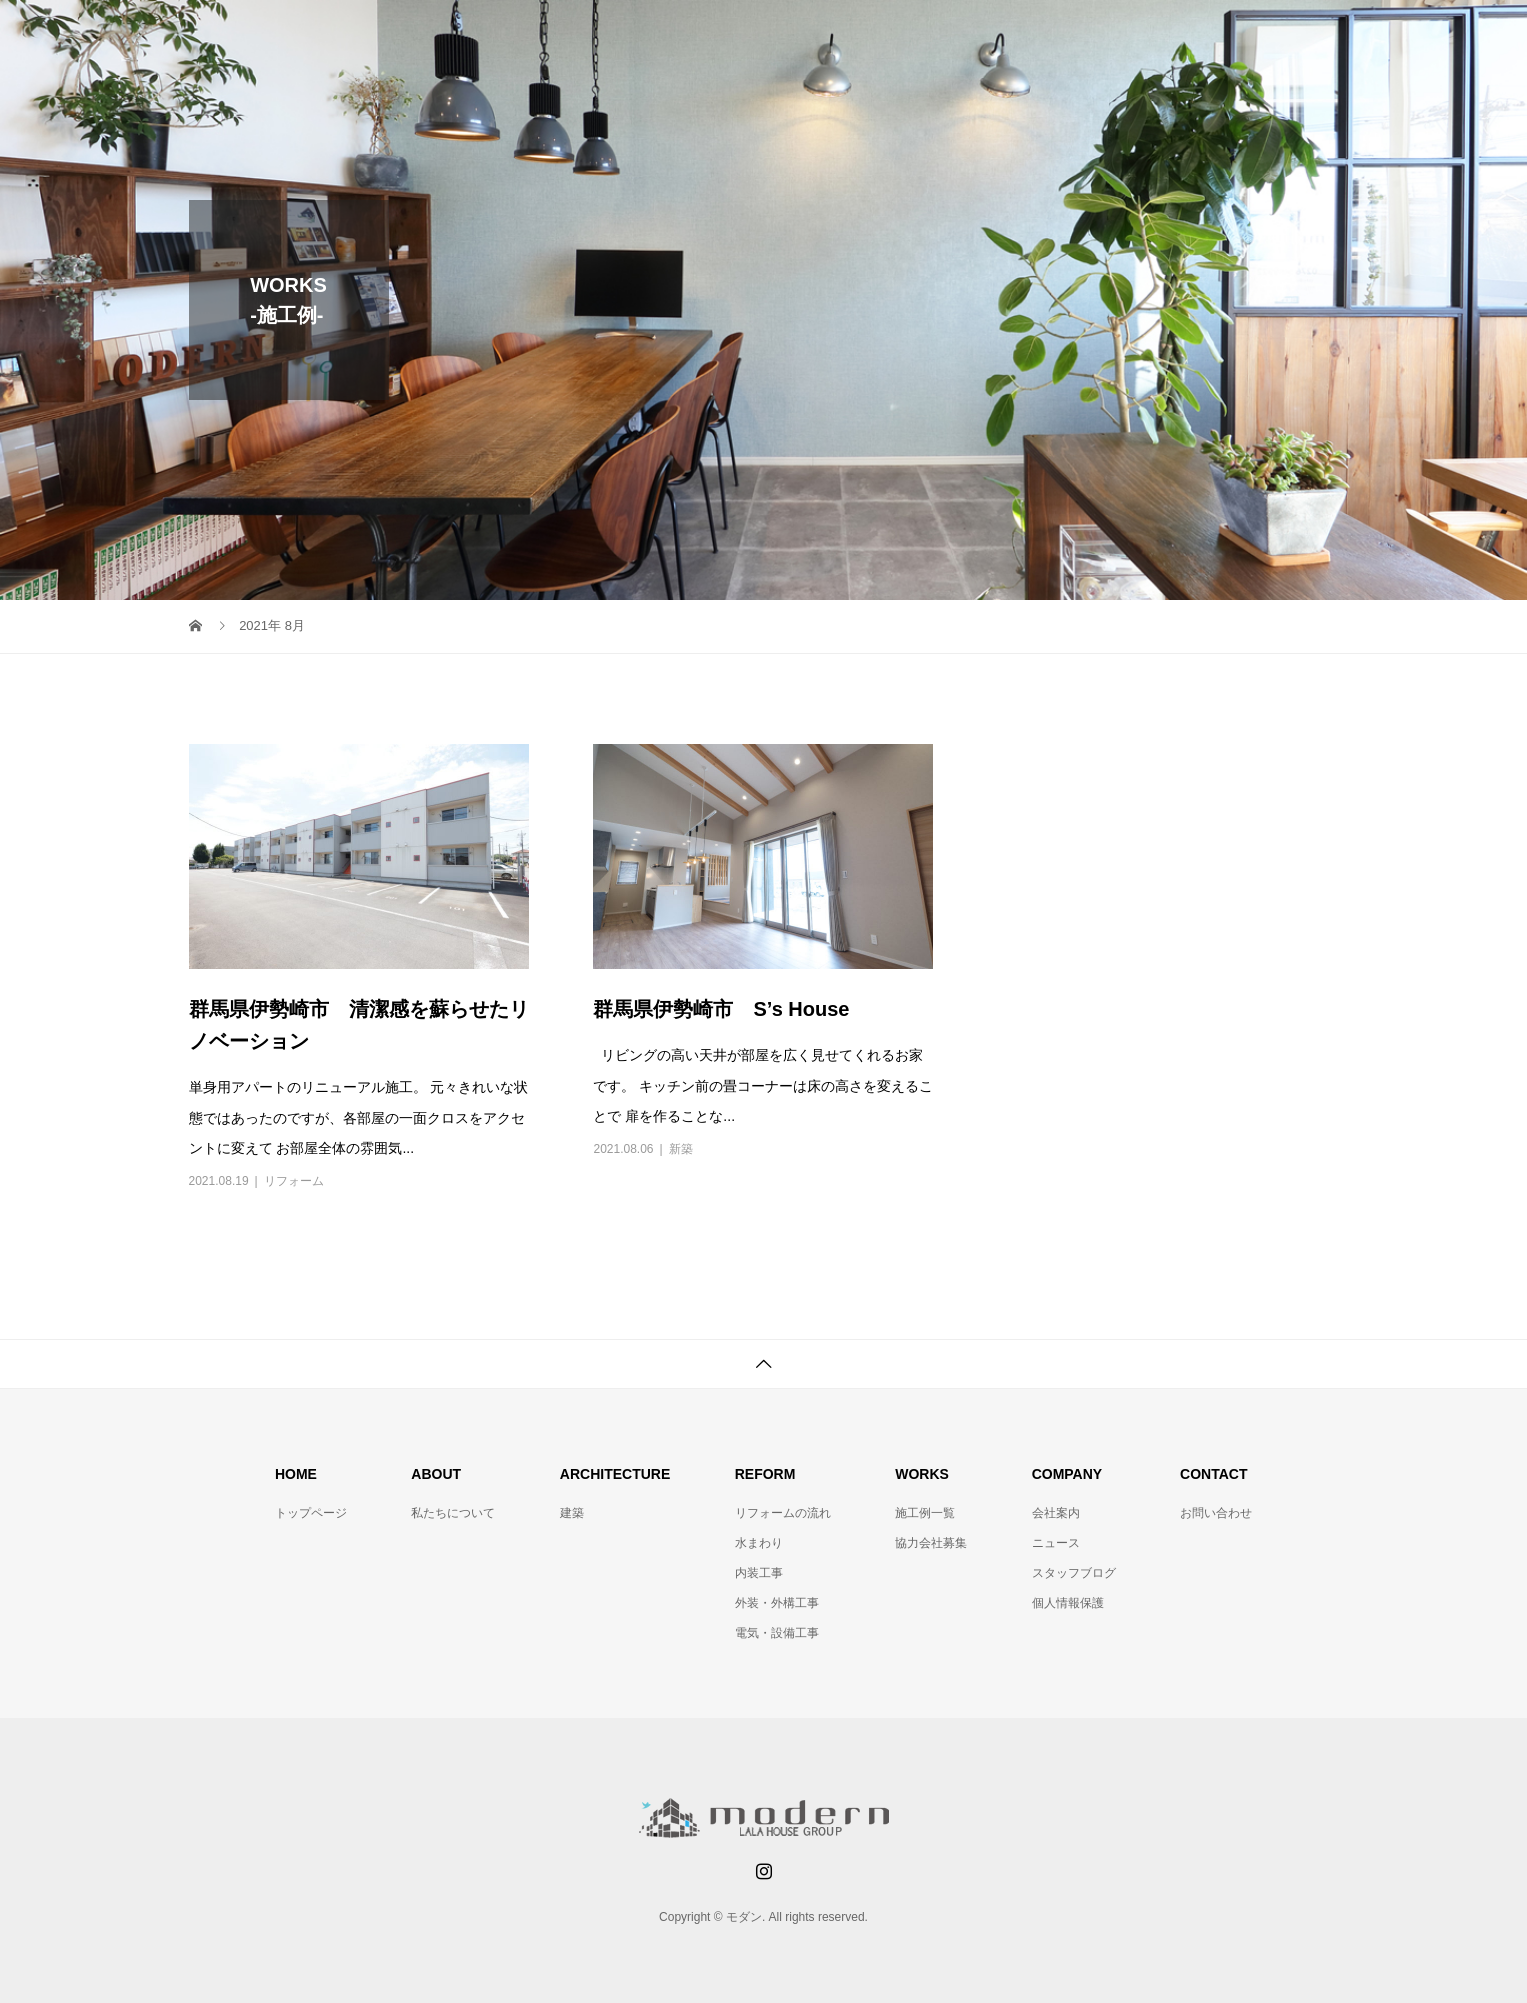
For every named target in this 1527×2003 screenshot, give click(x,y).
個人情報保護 (1068, 1603)
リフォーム (294, 1181)
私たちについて (453, 1513)
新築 (681, 1149)
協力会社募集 (931, 1543)
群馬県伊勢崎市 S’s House (721, 1009)
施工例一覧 (925, 1513)
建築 (572, 1513)
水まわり (759, 1543)
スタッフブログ (1074, 1573)
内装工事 (759, 1573)
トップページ (311, 1513)
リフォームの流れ (783, 1513)
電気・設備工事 (777, 1633)
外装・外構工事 (777, 1603)
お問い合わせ (1216, 1513)
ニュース (1056, 1543)
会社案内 (1056, 1513)
